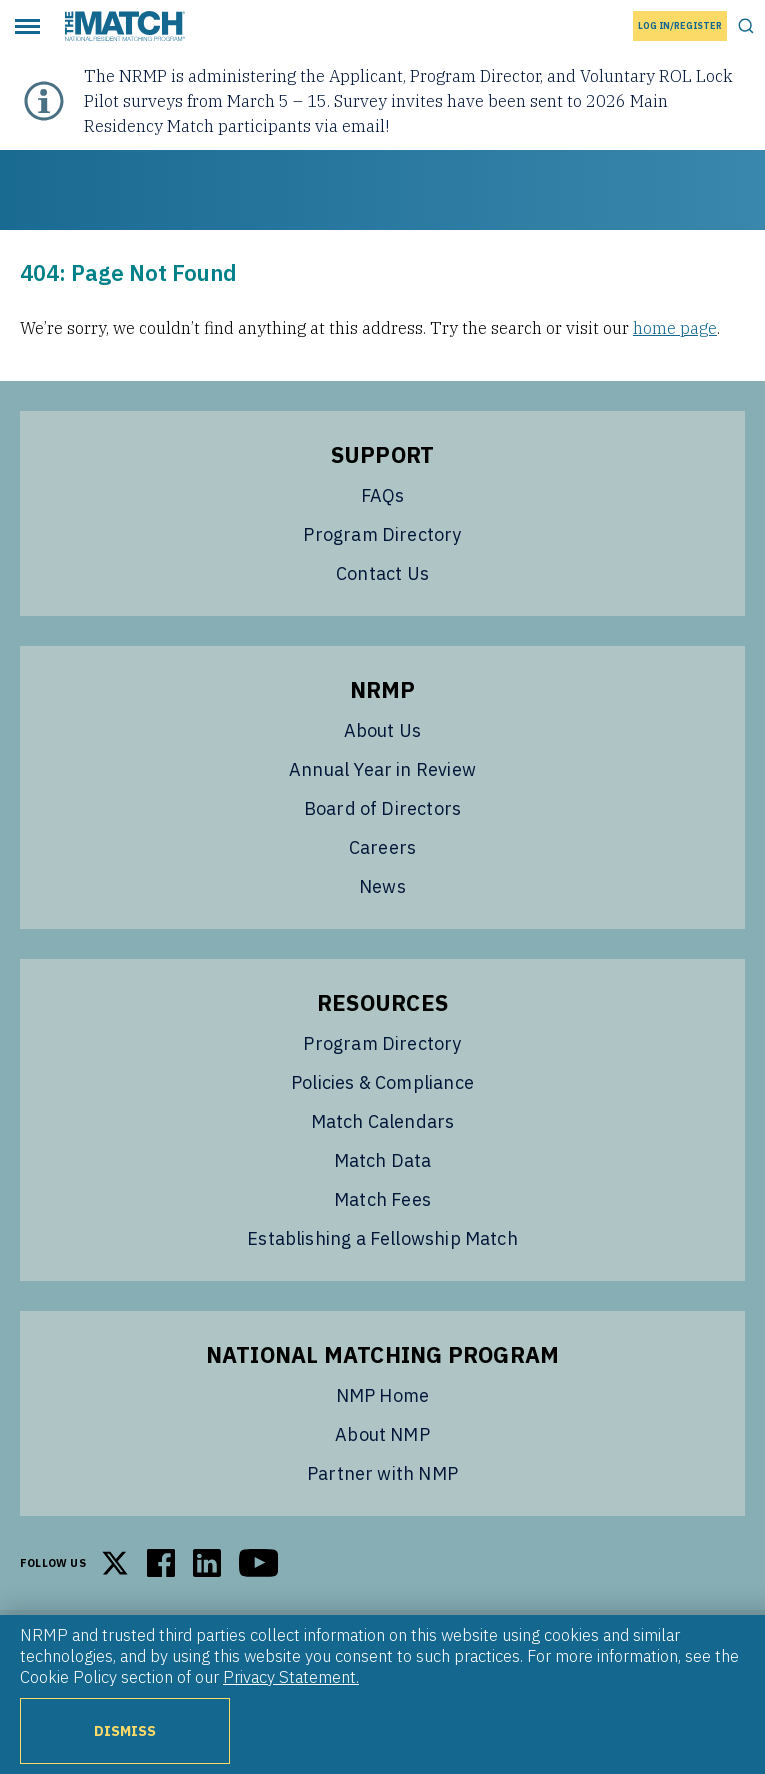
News (382, 886)
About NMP (382, 1434)
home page (675, 328)
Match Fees (382, 1199)
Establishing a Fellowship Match (382, 1238)
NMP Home (382, 1395)
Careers (382, 847)
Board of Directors (382, 808)
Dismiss (125, 1730)
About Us (382, 730)
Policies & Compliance (382, 1082)
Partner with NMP (382, 1473)
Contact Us (382, 573)
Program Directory (382, 534)
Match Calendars (383, 1121)
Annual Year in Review (382, 769)
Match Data (383, 1160)
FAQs (383, 495)
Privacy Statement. (291, 1677)
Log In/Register (680, 25)
